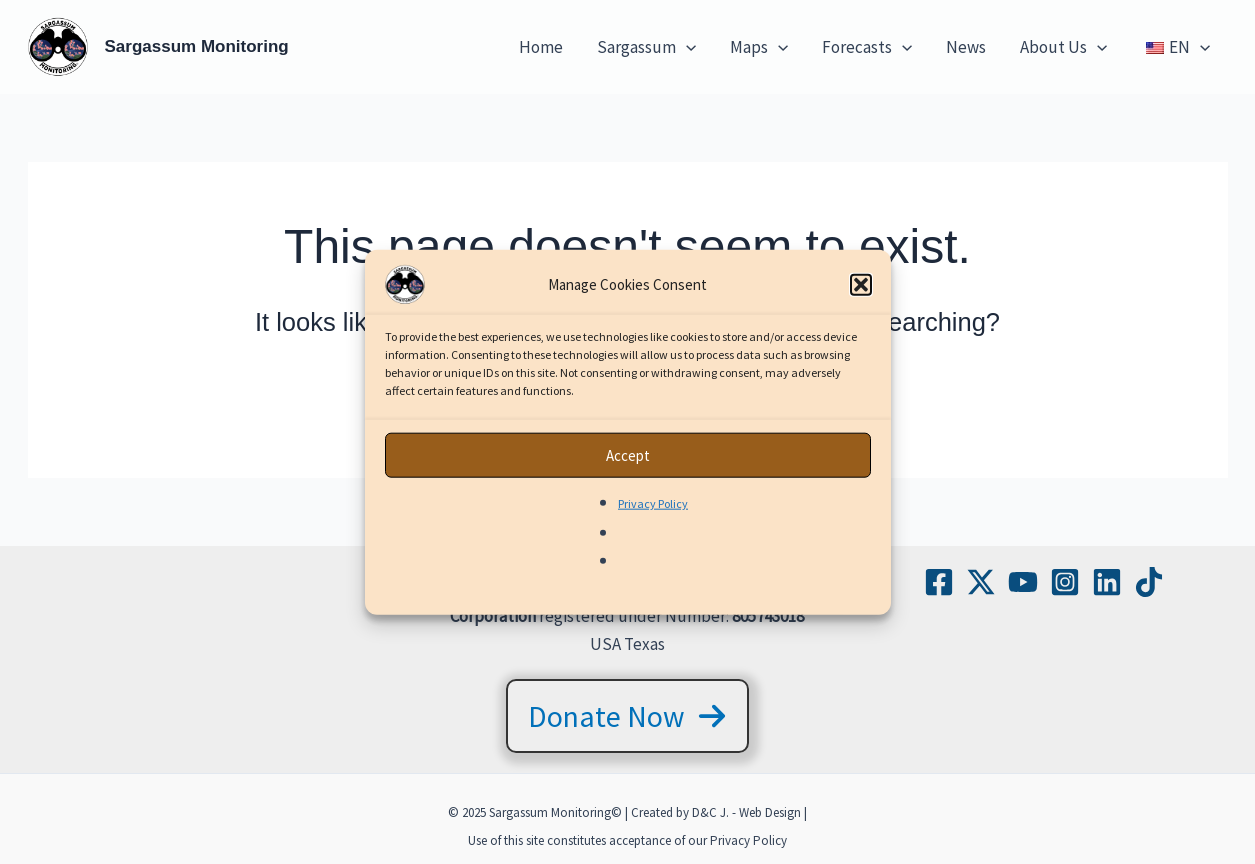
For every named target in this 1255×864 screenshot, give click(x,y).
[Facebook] (939, 582)
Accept (628, 464)
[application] (686, 47)
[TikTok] (1149, 582)
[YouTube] (1023, 582)
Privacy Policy (653, 513)
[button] (861, 295)
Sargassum (646, 47)
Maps (759, 47)
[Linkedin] (1107, 582)
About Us (1063, 47)
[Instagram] (1065, 582)
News (966, 47)
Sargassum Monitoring (197, 46)
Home (541, 47)
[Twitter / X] (981, 582)
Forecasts (867, 47)
